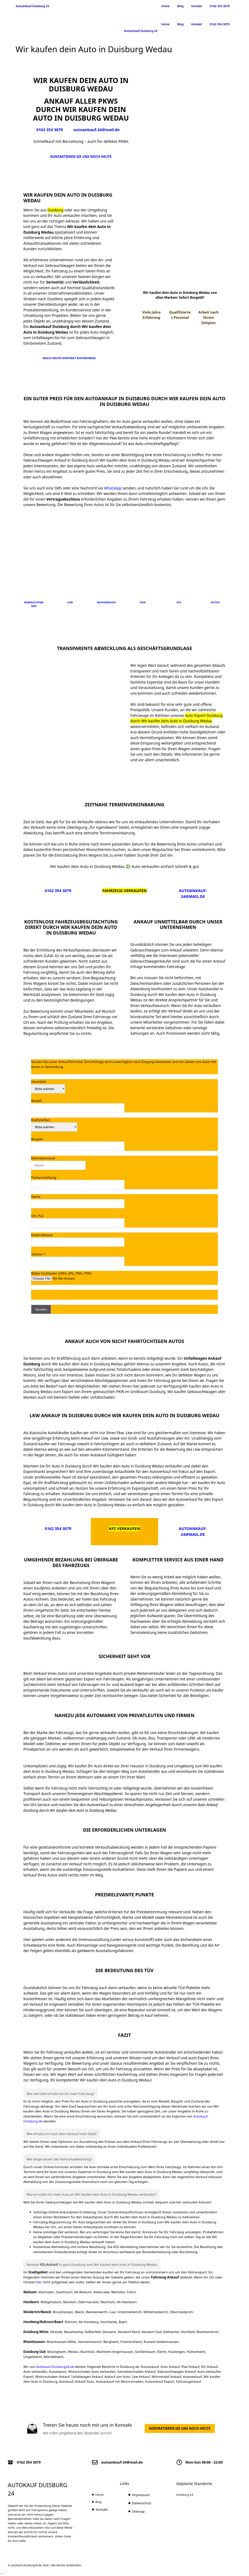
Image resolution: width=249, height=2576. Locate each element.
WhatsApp (113, 488)
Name (35, 1196)
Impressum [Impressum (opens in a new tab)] (141, 2495)
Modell (36, 1100)
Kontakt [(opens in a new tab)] (102, 2509)
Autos (215, 602)
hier (39, 2282)
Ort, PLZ (37, 1216)
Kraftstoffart (40, 1120)
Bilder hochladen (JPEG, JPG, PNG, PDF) (61, 1273)
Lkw (70, 602)
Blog (180, 6)
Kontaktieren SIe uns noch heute (80, 156)
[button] (1, 2573)
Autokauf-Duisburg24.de (55, 2366)
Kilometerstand (43, 1158)
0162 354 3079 (220, 6)
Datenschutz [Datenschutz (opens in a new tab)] (142, 2503)
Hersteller (38, 1081)
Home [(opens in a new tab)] (99, 2494)
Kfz (179, 602)
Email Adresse (42, 1235)
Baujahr (37, 1139)
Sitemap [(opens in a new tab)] (138, 2511)
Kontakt (196, 6)
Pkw (143, 602)
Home (165, 6)
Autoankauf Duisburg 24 (32, 6)
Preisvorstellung (43, 1177)
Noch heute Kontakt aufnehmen (69, 358)
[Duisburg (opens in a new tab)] (55, 210)
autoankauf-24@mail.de (97, 129)
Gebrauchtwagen (34, 604)
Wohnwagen (106, 602)
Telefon (38, 1254)
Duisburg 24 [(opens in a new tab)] (184, 2494)
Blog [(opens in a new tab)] (98, 2502)
